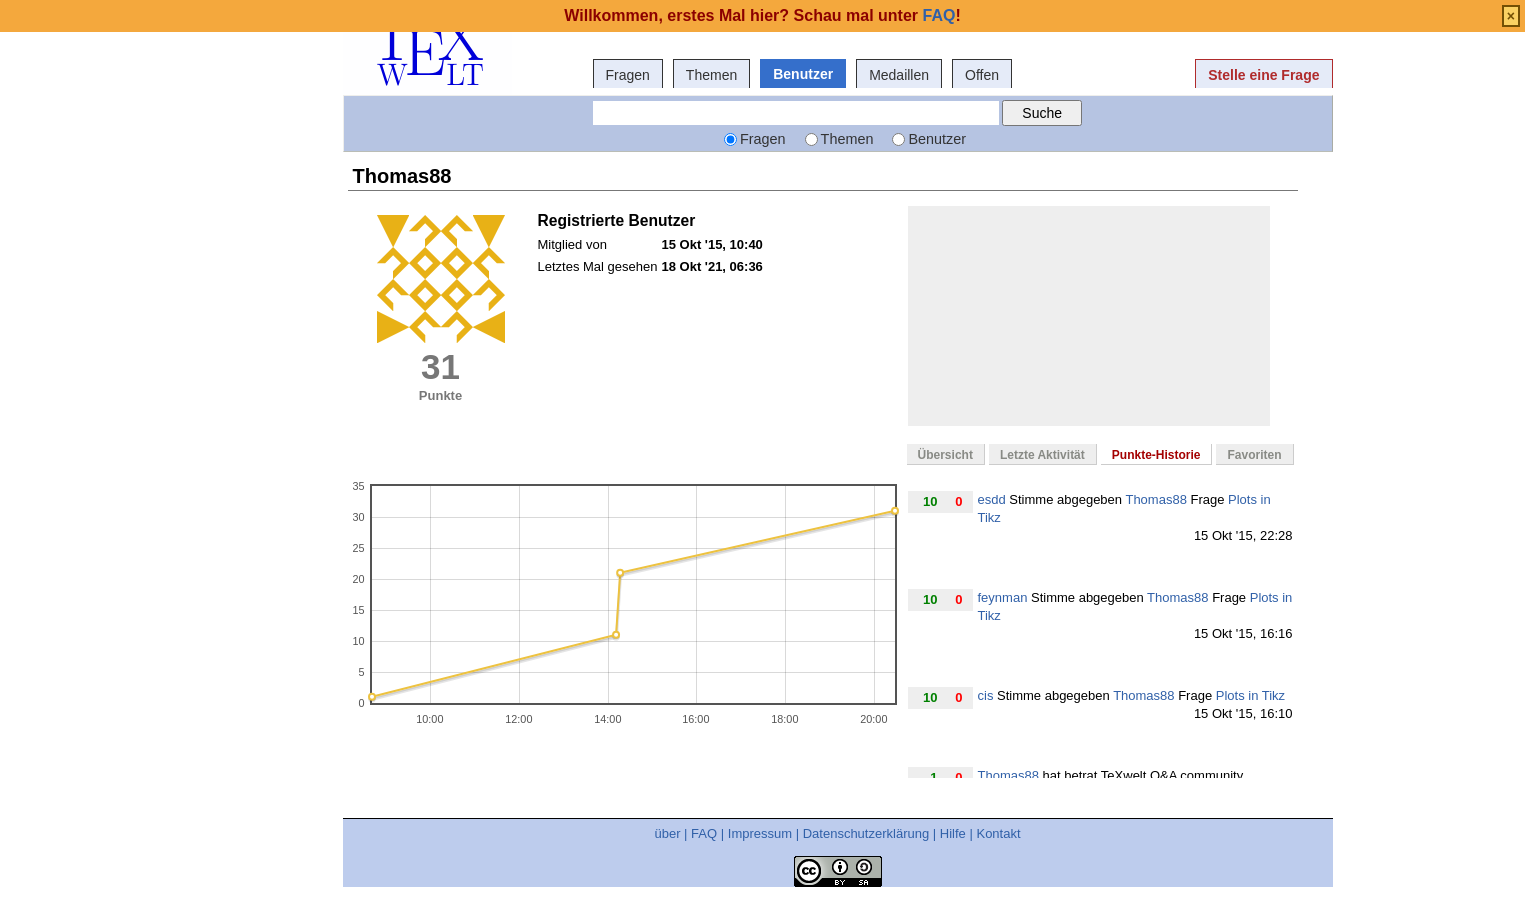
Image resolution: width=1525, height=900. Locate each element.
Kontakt (998, 833)
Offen (982, 75)
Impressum (760, 833)
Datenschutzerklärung (866, 833)
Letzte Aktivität (1042, 455)
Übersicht (945, 455)
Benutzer (803, 74)
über (667, 833)
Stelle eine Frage (1263, 75)
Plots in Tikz (1250, 695)
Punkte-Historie (1156, 455)
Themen (711, 75)
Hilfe (953, 833)
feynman (1003, 597)
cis (986, 695)
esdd (992, 499)
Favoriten (1254, 455)
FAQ (704, 833)
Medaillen (899, 75)
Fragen (628, 75)
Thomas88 (1155, 499)
